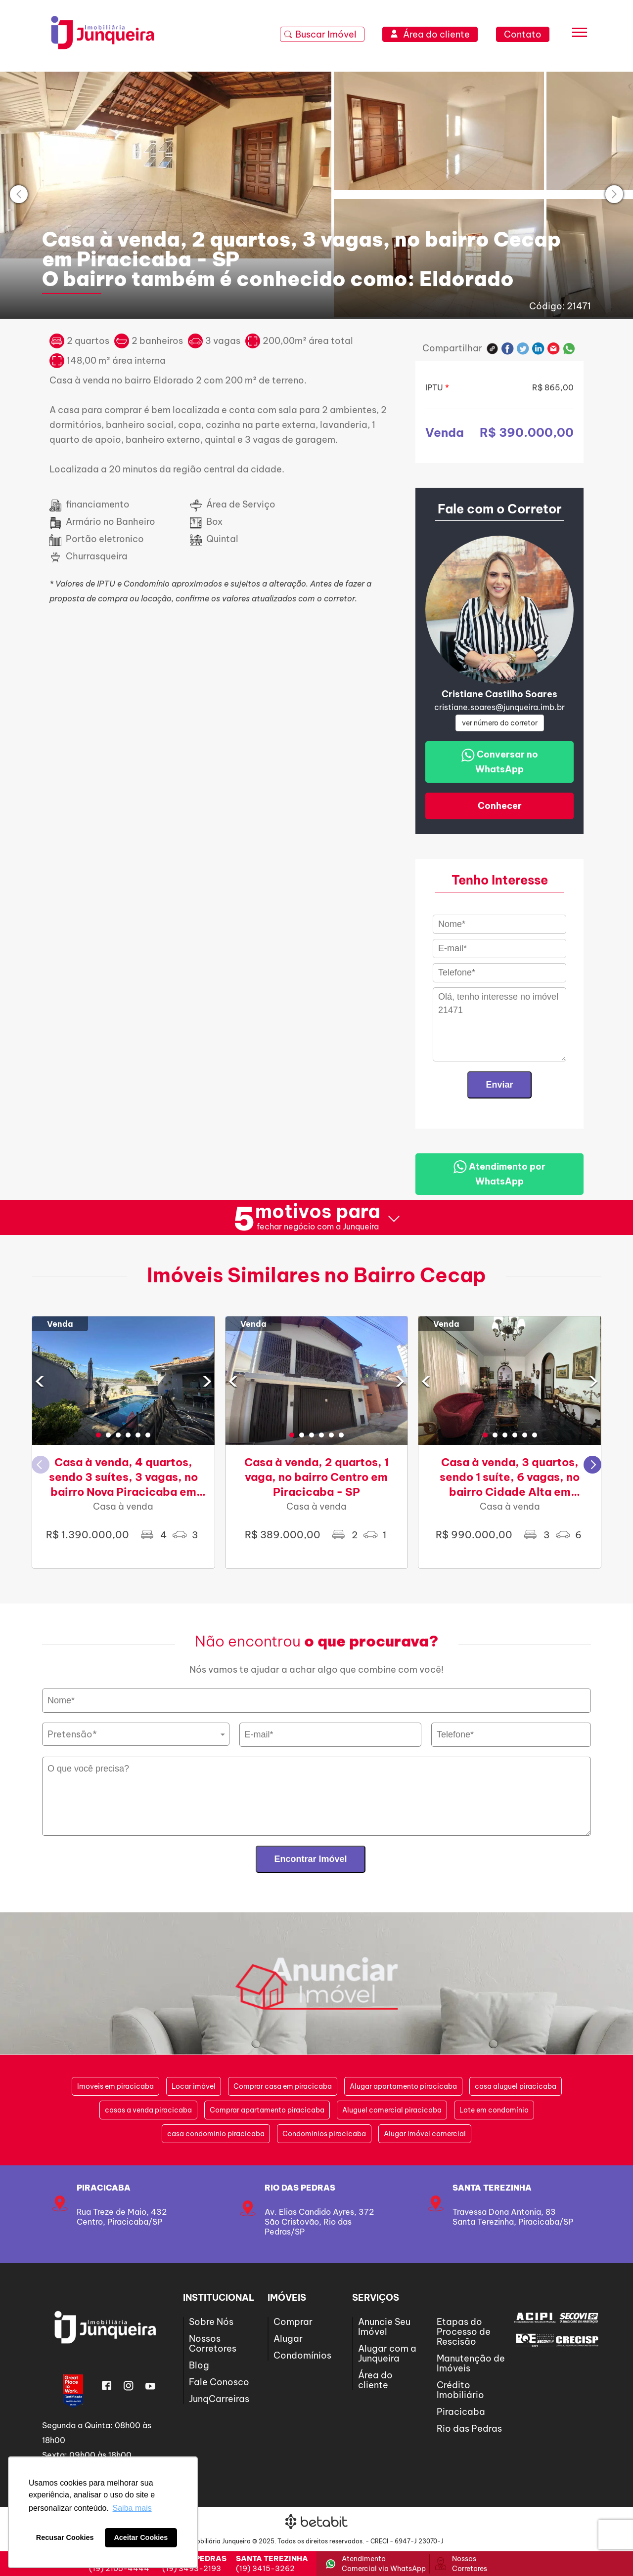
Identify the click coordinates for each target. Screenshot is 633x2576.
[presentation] (19, 194)
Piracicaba (104, 2188)
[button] (98, 1435)
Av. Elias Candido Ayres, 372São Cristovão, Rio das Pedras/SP (319, 2222)
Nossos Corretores (212, 2343)
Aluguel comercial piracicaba (392, 2110)
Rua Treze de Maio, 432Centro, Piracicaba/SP (122, 2217)
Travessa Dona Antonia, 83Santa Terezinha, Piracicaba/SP (512, 2217)
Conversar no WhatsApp (499, 762)
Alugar (288, 2338)
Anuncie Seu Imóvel (384, 2326)
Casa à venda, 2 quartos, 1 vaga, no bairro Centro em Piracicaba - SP (316, 1477)
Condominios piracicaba (324, 2133)
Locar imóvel (194, 2086)
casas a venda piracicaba (148, 2110)
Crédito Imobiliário (460, 2390)
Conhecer (500, 805)
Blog (199, 2365)
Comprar (293, 2321)
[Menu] (579, 35)
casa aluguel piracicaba (515, 2086)
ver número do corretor (500, 722)
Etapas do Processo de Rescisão (464, 2331)
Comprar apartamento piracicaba (267, 2110)
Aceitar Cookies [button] (141, 2537)
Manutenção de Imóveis (471, 2363)
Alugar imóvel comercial (425, 2133)
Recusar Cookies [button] (65, 2537)
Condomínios (302, 2355)
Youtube (150, 2386)
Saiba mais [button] (132, 2508)
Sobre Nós (211, 2321)
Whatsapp (569, 348)
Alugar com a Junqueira (387, 2353)
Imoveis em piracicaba (115, 2086)
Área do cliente (375, 2380)
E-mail (553, 348)
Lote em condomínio (494, 2110)
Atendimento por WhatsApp (499, 1173)
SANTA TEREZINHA (492, 2188)
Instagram (129, 2386)
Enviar (499, 1085)
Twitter (523, 348)
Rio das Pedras (300, 2188)
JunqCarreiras (219, 2399)
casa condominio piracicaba (216, 2133)
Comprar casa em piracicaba (282, 2086)
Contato (523, 34)
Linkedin (538, 348)
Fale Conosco (219, 2382)
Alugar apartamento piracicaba (403, 2086)
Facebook (507, 348)
